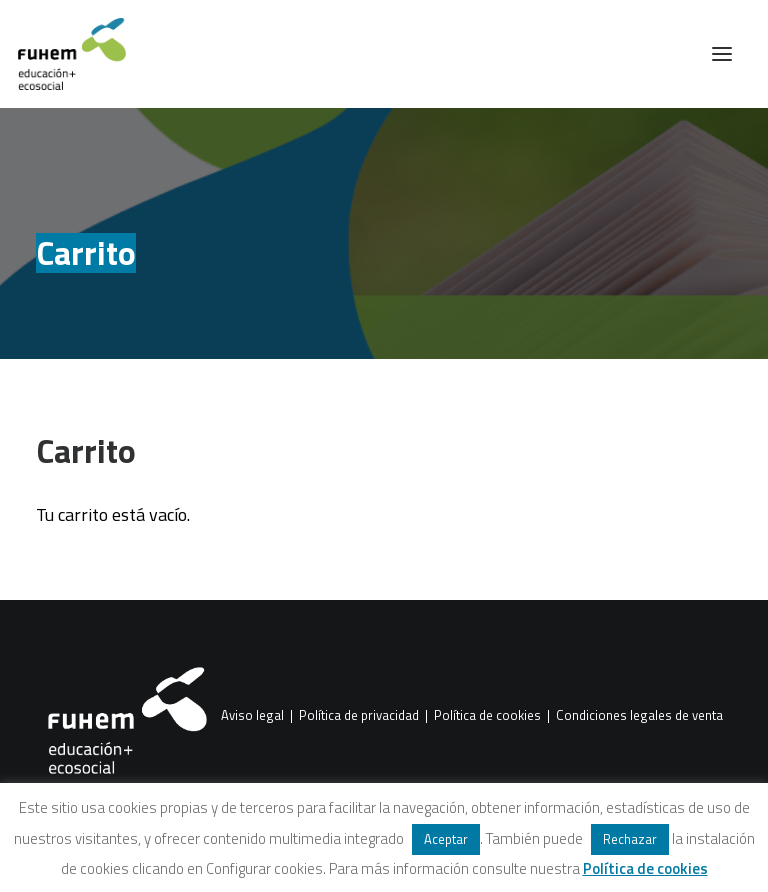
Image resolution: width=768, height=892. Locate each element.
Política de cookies (487, 716)
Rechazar (630, 839)
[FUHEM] (63, 54)
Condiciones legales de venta (639, 716)
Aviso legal (252, 716)
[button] (722, 54)
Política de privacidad (359, 716)
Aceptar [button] (446, 839)
